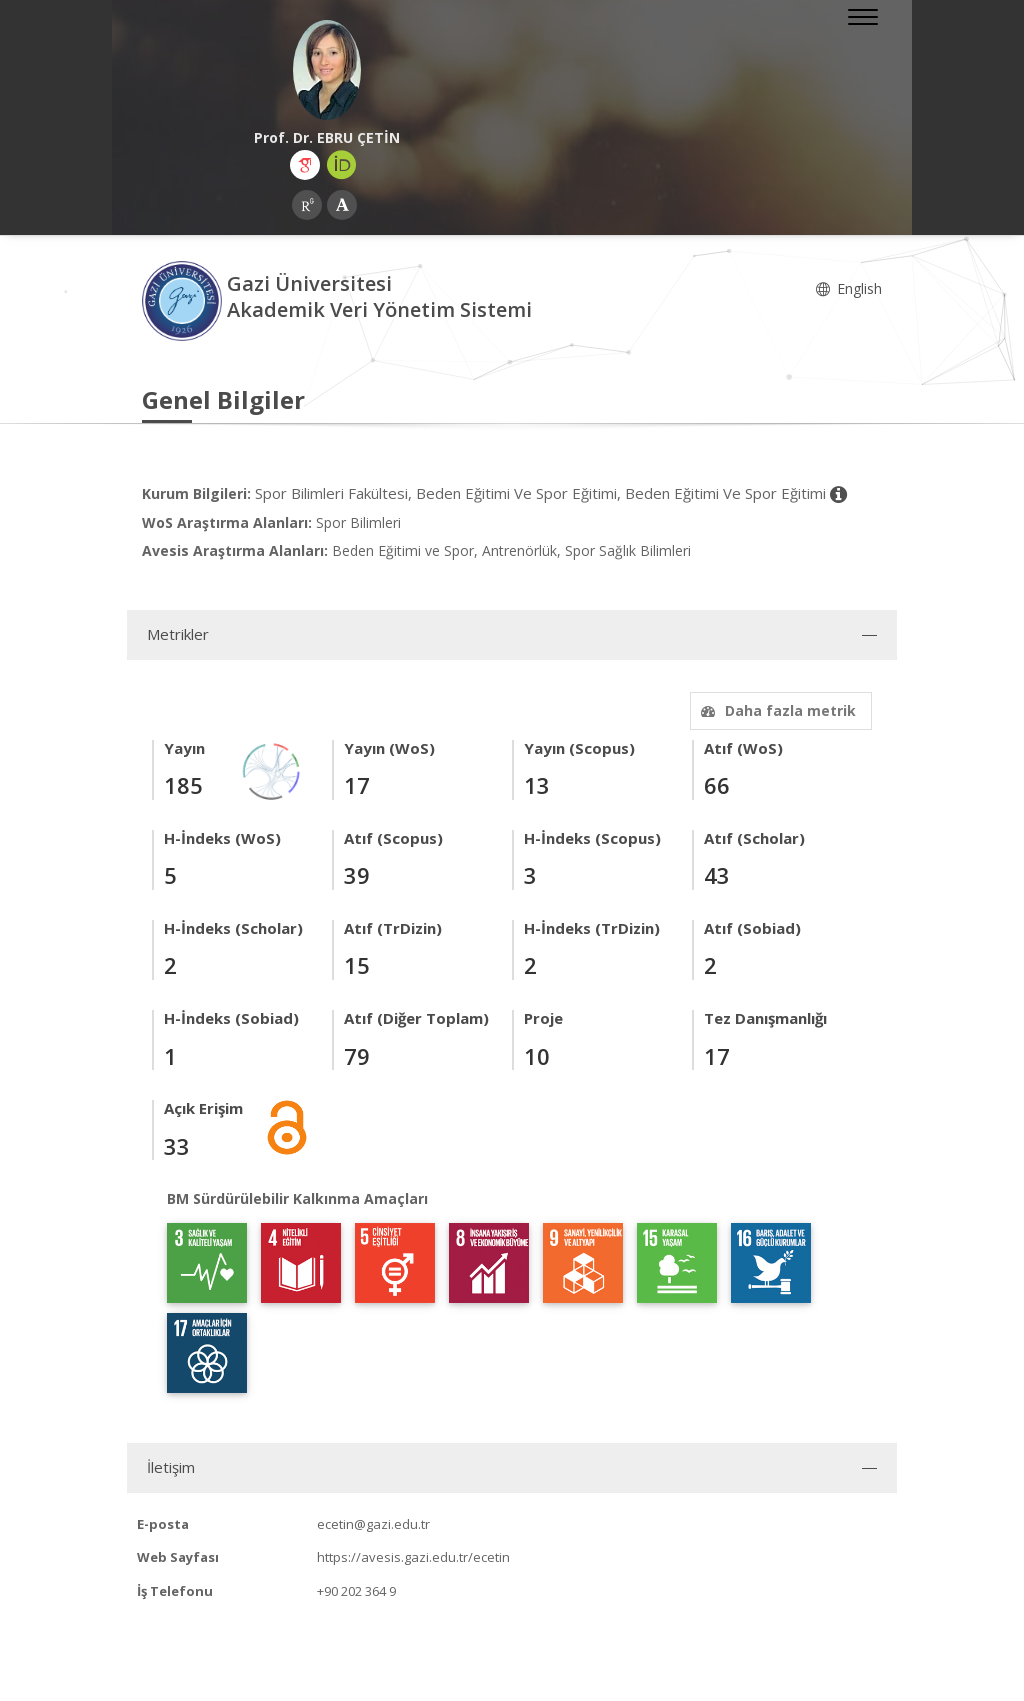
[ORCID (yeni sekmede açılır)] (342, 165)
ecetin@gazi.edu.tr (373, 1524)
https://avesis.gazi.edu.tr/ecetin (413, 1557)
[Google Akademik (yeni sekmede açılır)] (305, 165)
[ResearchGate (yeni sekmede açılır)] (307, 205)
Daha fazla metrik (776, 710)
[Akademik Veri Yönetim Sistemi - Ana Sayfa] (184, 299)
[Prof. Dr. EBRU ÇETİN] (327, 70)
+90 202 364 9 (356, 1591)
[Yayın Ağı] (272, 769)
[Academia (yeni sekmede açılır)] (342, 205)
